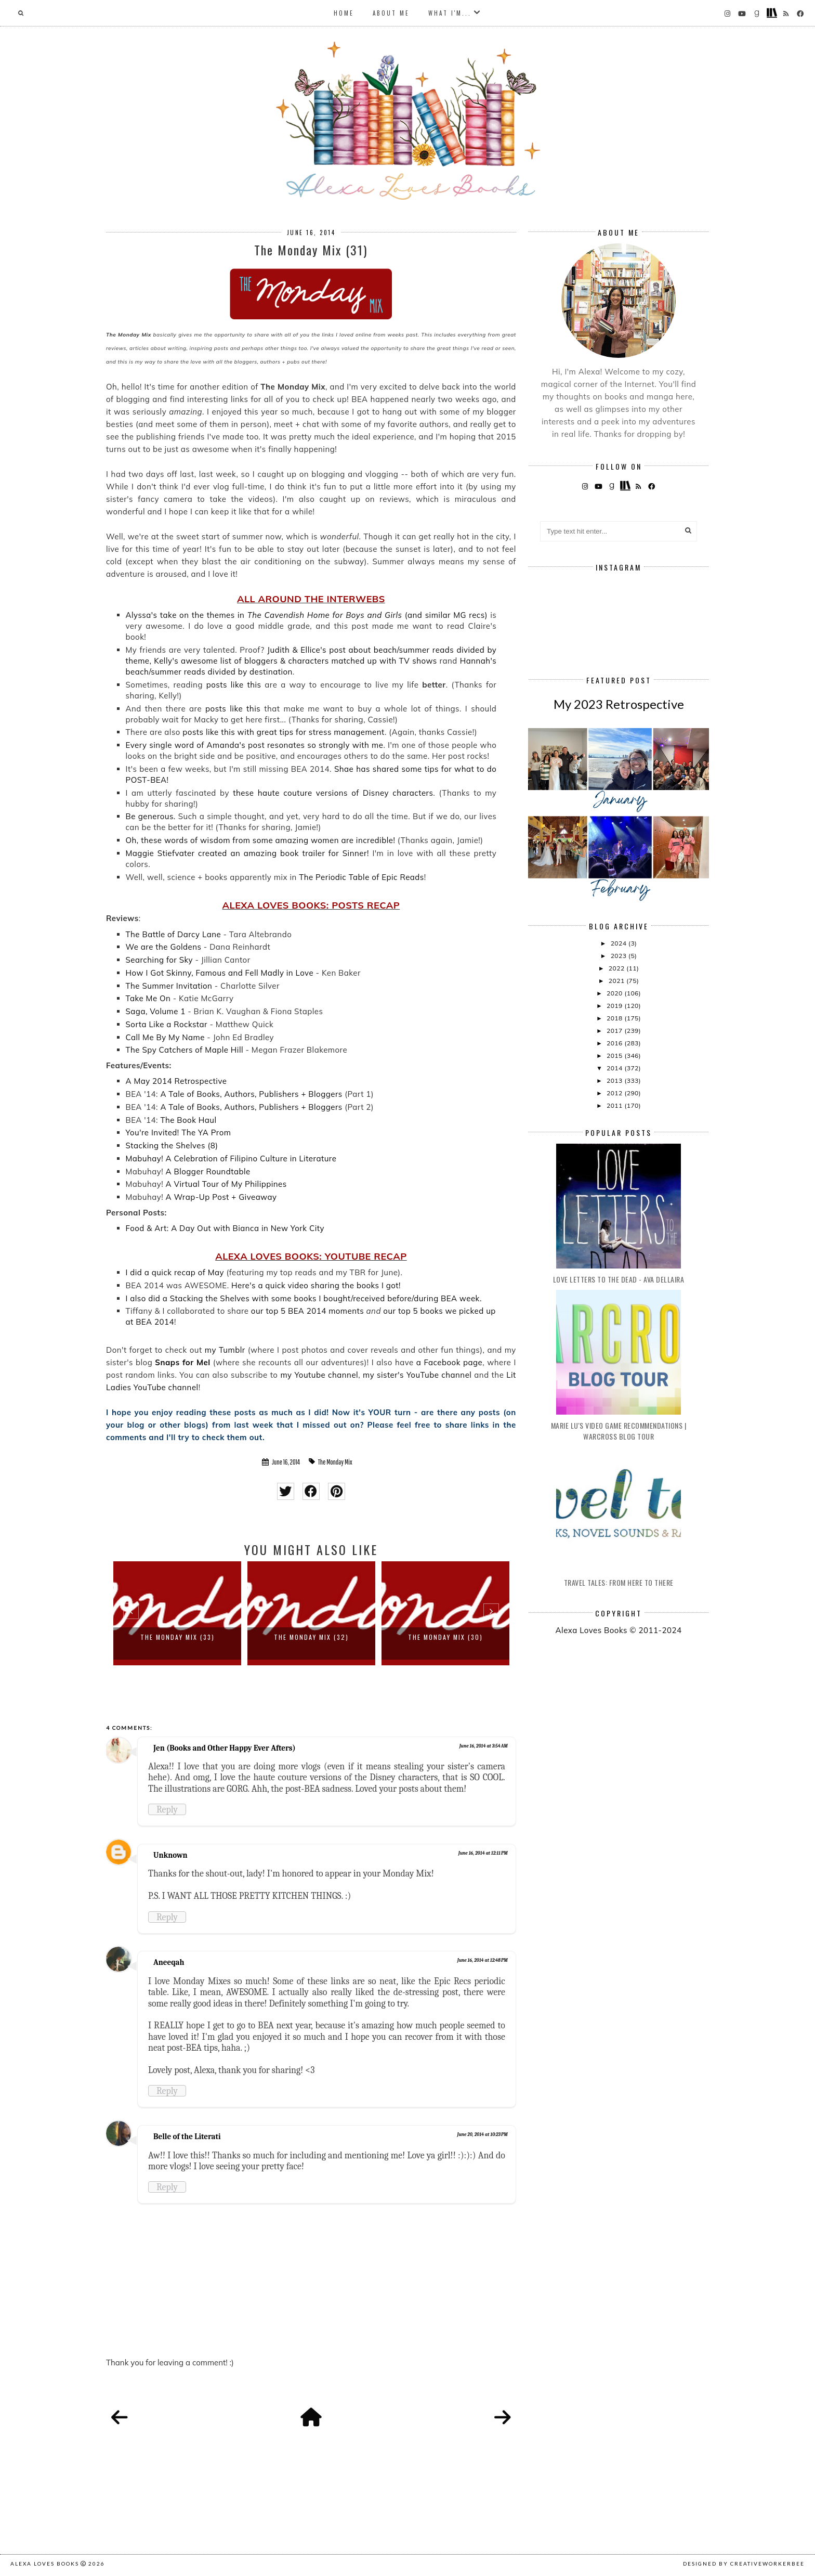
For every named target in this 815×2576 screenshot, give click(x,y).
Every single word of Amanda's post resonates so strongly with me (255, 745)
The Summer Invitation (169, 986)
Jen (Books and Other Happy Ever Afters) (224, 1748)
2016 (615, 1043)
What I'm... (449, 13)
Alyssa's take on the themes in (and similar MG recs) (307, 615)
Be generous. (151, 816)
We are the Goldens (164, 947)
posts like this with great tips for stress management (283, 732)
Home (344, 13)
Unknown (170, 1855)
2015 (615, 1055)
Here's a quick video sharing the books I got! (316, 1285)
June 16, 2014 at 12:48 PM (482, 1960)
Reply (167, 1809)
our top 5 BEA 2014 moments (307, 1311)
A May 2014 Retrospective (176, 1081)
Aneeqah (168, 1962)
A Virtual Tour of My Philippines (226, 1184)
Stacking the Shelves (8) (172, 1145)
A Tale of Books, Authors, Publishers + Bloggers (251, 1094)
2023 (619, 956)
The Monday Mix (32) (311, 1637)
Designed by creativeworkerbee (744, 2563)
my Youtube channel (319, 1375)
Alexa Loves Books (44, 2563)
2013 (615, 1080)
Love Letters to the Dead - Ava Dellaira (619, 1279)
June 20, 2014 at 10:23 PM (482, 2134)
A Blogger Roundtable (208, 1171)
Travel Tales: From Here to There (619, 1582)
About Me (391, 13)
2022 (617, 968)
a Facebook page (449, 1362)
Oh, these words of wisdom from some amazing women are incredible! (261, 840)
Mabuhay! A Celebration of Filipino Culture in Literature (231, 1158)
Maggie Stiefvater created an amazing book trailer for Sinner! (247, 853)
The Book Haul (188, 1120)
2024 (619, 943)
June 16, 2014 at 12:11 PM (483, 1853)
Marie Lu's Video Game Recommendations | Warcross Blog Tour (619, 1431)
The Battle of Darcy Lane (173, 934)
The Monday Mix (335, 1462)
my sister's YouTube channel (417, 1375)
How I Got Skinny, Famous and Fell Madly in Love (220, 973)
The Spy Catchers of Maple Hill (185, 1050)
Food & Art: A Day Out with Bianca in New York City (225, 1228)
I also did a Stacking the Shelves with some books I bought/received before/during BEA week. (304, 1298)
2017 (615, 1030)
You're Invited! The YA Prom (178, 1132)
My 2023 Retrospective (619, 703)
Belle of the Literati (187, 2136)
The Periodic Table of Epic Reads (361, 877)
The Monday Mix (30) (445, 1637)
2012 (615, 1093)
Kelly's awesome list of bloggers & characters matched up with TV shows (295, 661)
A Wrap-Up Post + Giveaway (221, 1197)
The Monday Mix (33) (177, 1637)
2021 (617, 981)
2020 (615, 993)
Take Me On (148, 998)
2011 (615, 1105)
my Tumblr (225, 1350)
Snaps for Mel (182, 1362)
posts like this (233, 685)
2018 (615, 1018)
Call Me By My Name (165, 1037)
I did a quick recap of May (175, 1272)
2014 (615, 1068)
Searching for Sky (159, 960)
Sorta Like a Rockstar (168, 1024)
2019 (615, 1005)
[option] (177, 1613)
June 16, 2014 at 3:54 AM (483, 1746)
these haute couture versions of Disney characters (333, 793)
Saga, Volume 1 (156, 1011)
